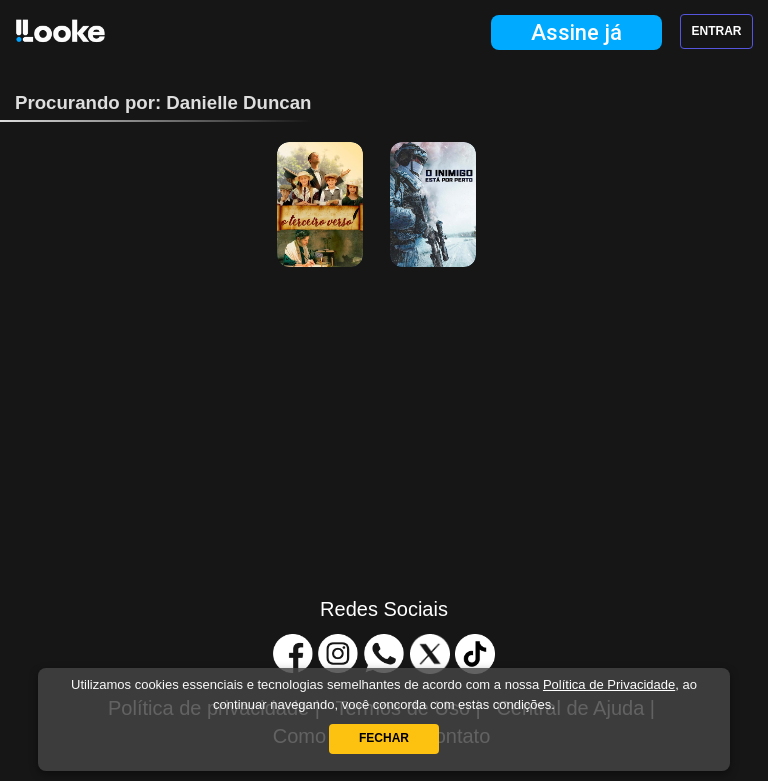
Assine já (576, 32)
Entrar (717, 31)
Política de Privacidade (609, 684)
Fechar (384, 738)
